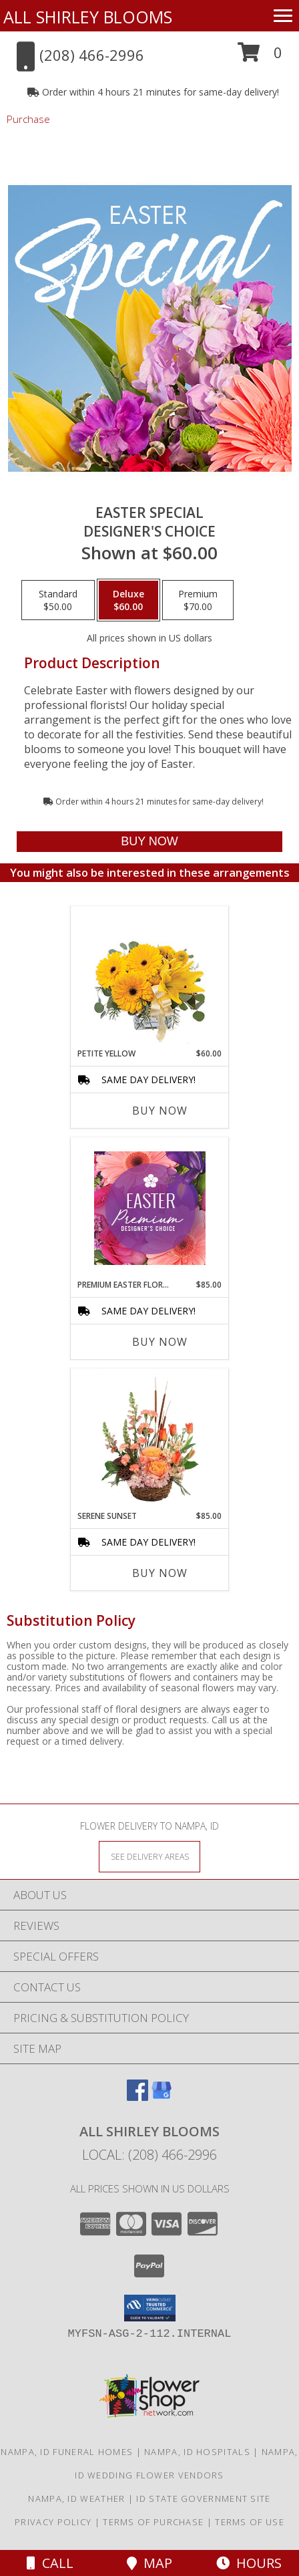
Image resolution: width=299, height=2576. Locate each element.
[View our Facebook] (137, 2096)
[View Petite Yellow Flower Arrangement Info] (150, 977)
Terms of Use (249, 2522)
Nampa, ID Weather (76, 2498)
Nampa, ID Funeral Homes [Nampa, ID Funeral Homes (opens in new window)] (67, 2452)
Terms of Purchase (153, 2522)
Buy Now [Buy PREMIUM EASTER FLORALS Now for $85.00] (160, 1341)
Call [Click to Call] (50, 2563)
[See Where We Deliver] (149, 1856)
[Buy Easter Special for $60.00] (149, 841)
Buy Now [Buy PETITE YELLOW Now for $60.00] (160, 1110)
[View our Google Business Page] (161, 2096)
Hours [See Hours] (249, 2563)
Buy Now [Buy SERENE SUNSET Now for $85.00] (160, 1573)
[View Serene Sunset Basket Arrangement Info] (150, 1439)
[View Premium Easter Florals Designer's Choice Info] (150, 1208)
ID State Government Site (203, 2498)
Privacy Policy (53, 2522)
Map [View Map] (149, 2563)
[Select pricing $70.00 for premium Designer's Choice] (198, 600)
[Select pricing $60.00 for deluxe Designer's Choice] (128, 600)
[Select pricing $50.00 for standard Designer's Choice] (58, 600)
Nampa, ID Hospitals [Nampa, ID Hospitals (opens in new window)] (197, 2452)
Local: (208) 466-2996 (149, 2155)
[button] (260, 57)
